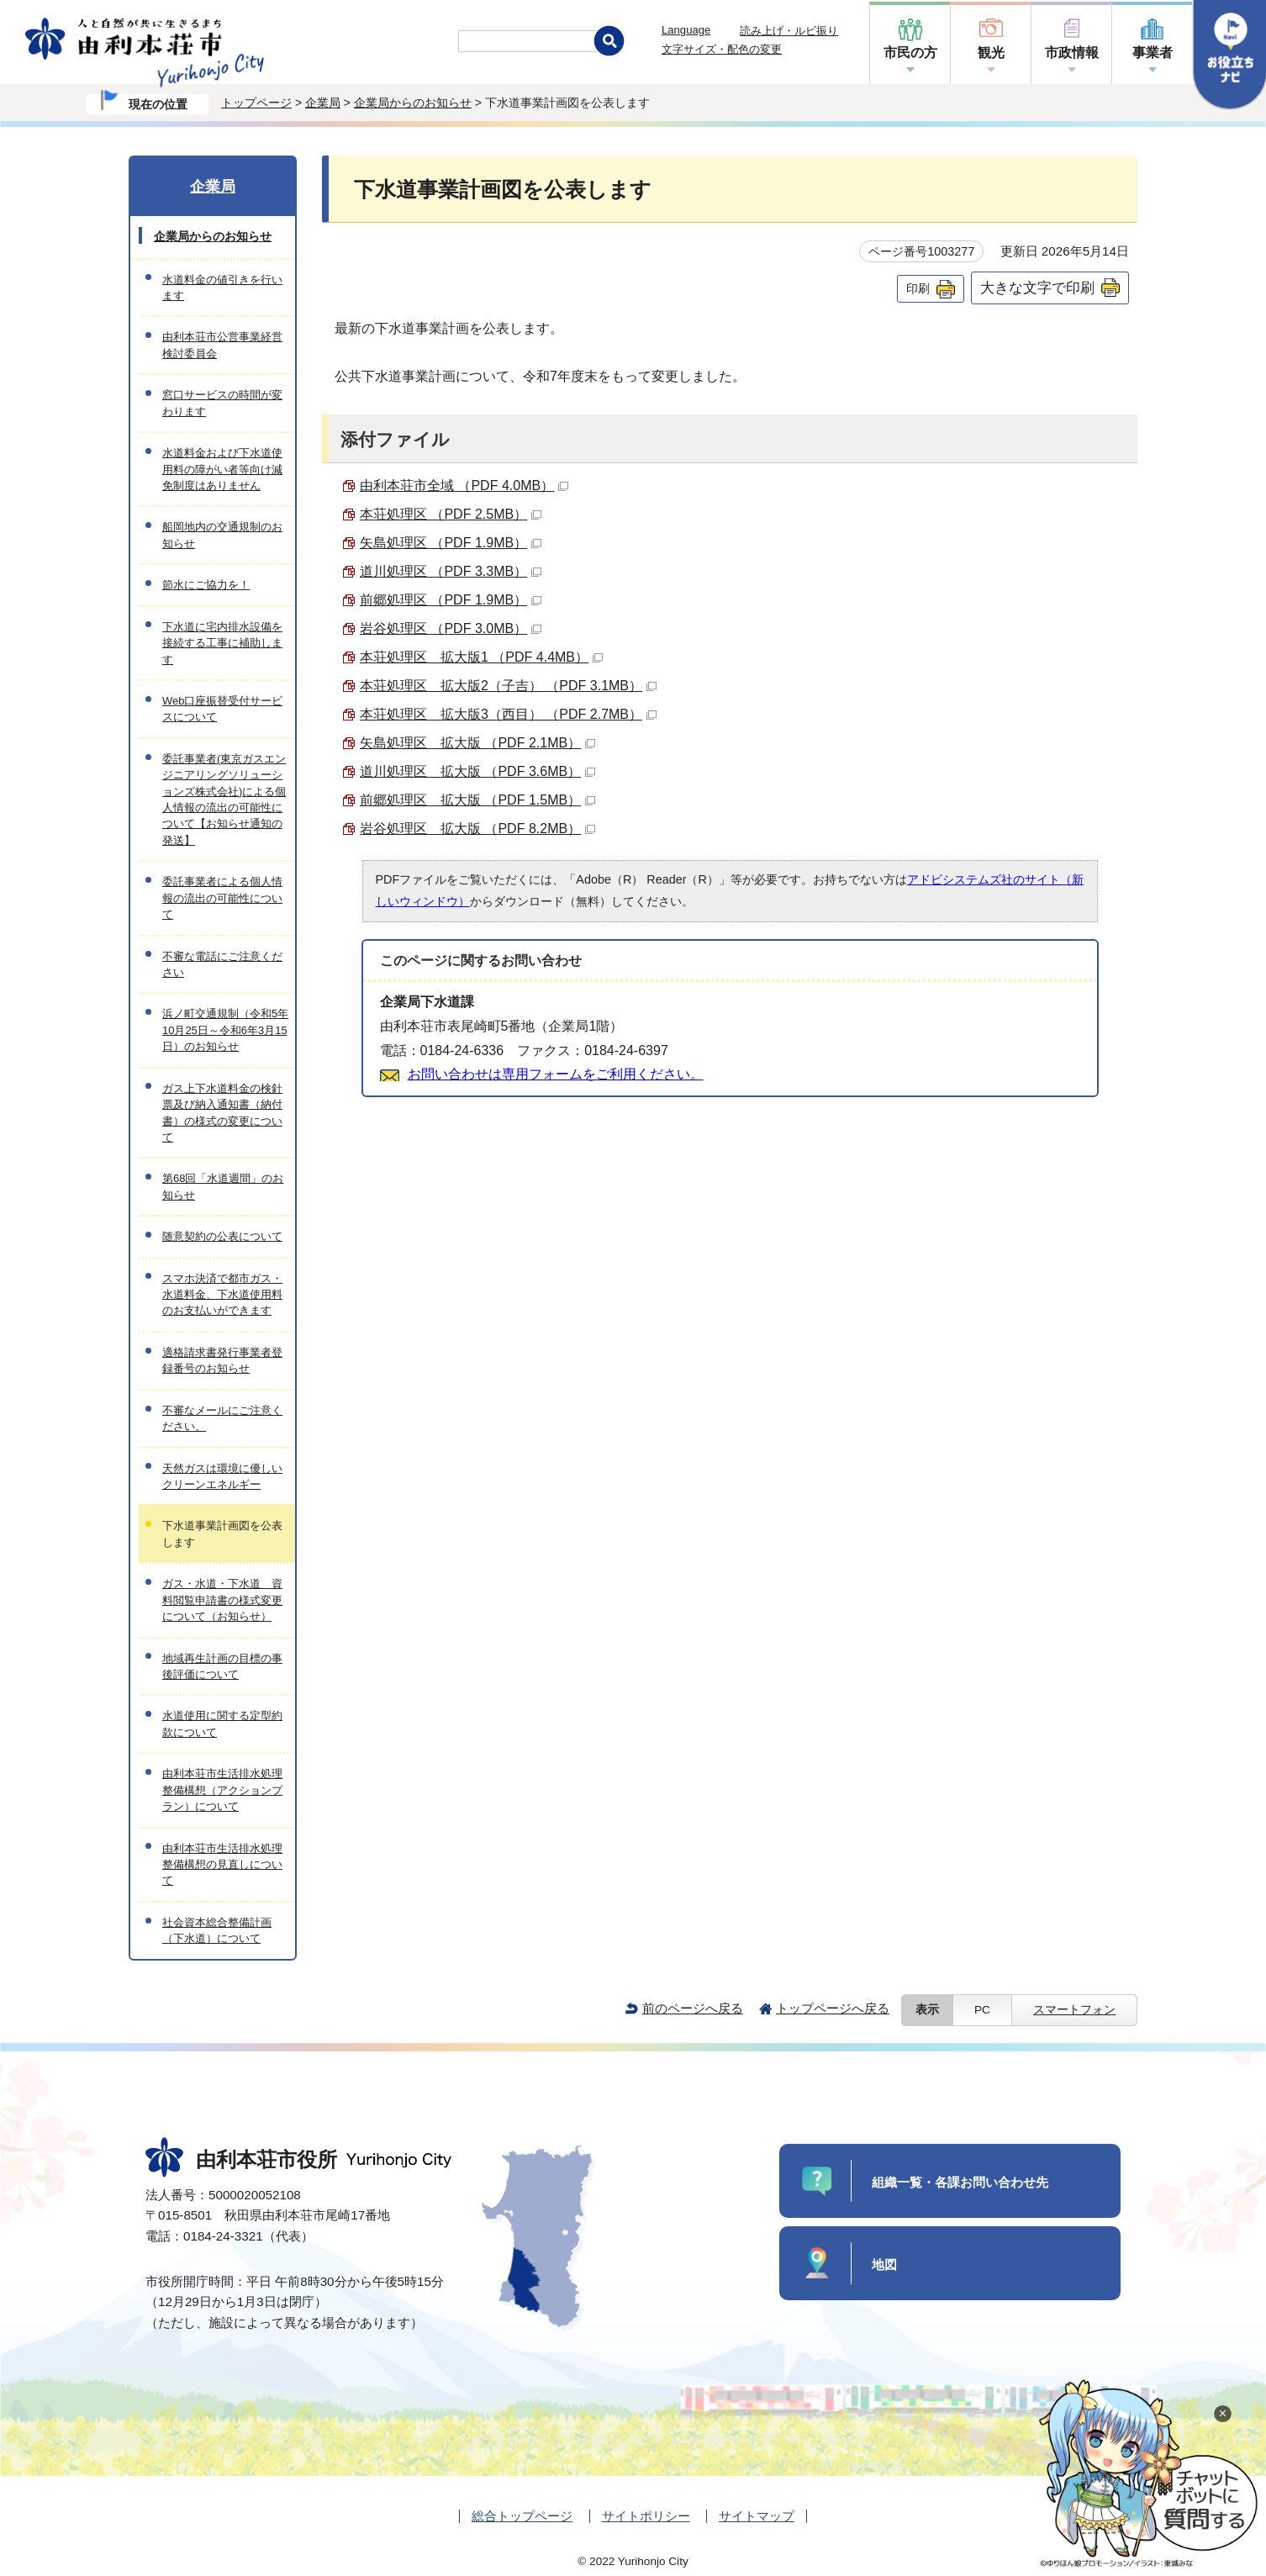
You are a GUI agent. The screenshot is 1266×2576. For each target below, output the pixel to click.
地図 (884, 2264)
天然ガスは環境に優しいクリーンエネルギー (222, 1476)
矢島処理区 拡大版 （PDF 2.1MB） (477, 743)
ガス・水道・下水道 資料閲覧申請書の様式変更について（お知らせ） (222, 1600)
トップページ (256, 102)
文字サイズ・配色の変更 (722, 49)
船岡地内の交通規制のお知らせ (222, 534)
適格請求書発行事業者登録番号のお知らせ (222, 1360)
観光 (991, 52)
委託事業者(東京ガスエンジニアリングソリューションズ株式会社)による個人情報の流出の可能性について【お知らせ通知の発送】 (224, 799)
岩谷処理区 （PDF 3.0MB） (450, 628)
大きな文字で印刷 (1037, 287)
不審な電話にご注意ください (222, 964)
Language (686, 30)
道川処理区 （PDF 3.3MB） (450, 571)
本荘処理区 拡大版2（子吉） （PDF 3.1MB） (508, 685)
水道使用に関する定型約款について (222, 1723)
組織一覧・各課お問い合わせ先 (960, 2182)
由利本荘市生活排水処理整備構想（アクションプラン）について (222, 1790)
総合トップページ (522, 2516)
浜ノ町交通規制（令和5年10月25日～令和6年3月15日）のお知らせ (225, 1030)
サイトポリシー (646, 2516)
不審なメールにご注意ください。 (222, 1418)
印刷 (918, 288)
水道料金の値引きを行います (222, 287)
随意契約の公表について (222, 1236)
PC (982, 2009)
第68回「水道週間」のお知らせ (222, 1186)
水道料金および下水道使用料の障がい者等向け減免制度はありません (222, 469)
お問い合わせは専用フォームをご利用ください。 (556, 1074)
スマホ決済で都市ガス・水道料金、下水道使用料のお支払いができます (222, 1294)
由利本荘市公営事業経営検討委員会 (222, 344)
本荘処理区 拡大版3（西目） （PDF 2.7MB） (508, 714)
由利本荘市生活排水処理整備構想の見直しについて (222, 1864)
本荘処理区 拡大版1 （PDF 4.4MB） (481, 657)
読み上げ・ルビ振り (789, 30)
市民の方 (910, 52)
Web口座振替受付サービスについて (222, 708)
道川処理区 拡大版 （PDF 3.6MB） (477, 771)
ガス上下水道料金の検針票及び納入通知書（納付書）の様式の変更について (222, 1112)
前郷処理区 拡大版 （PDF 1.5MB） (477, 800)
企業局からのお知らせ (413, 102)
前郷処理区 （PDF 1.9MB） (450, 600)
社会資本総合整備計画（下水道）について (217, 1930)
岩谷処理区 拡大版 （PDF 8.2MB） (477, 828)
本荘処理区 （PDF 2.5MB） (450, 514)
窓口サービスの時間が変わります (222, 402)
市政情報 (1072, 52)
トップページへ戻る (832, 2008)
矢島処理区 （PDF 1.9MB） (450, 543)
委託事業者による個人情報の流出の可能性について (222, 898)
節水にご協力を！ (206, 584)
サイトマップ (756, 2516)
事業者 (1152, 52)
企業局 (322, 102)
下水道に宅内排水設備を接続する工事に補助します (222, 643)
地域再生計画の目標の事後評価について (222, 1666)
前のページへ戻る (692, 2008)
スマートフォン (1074, 2009)
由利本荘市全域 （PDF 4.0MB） (464, 485)
